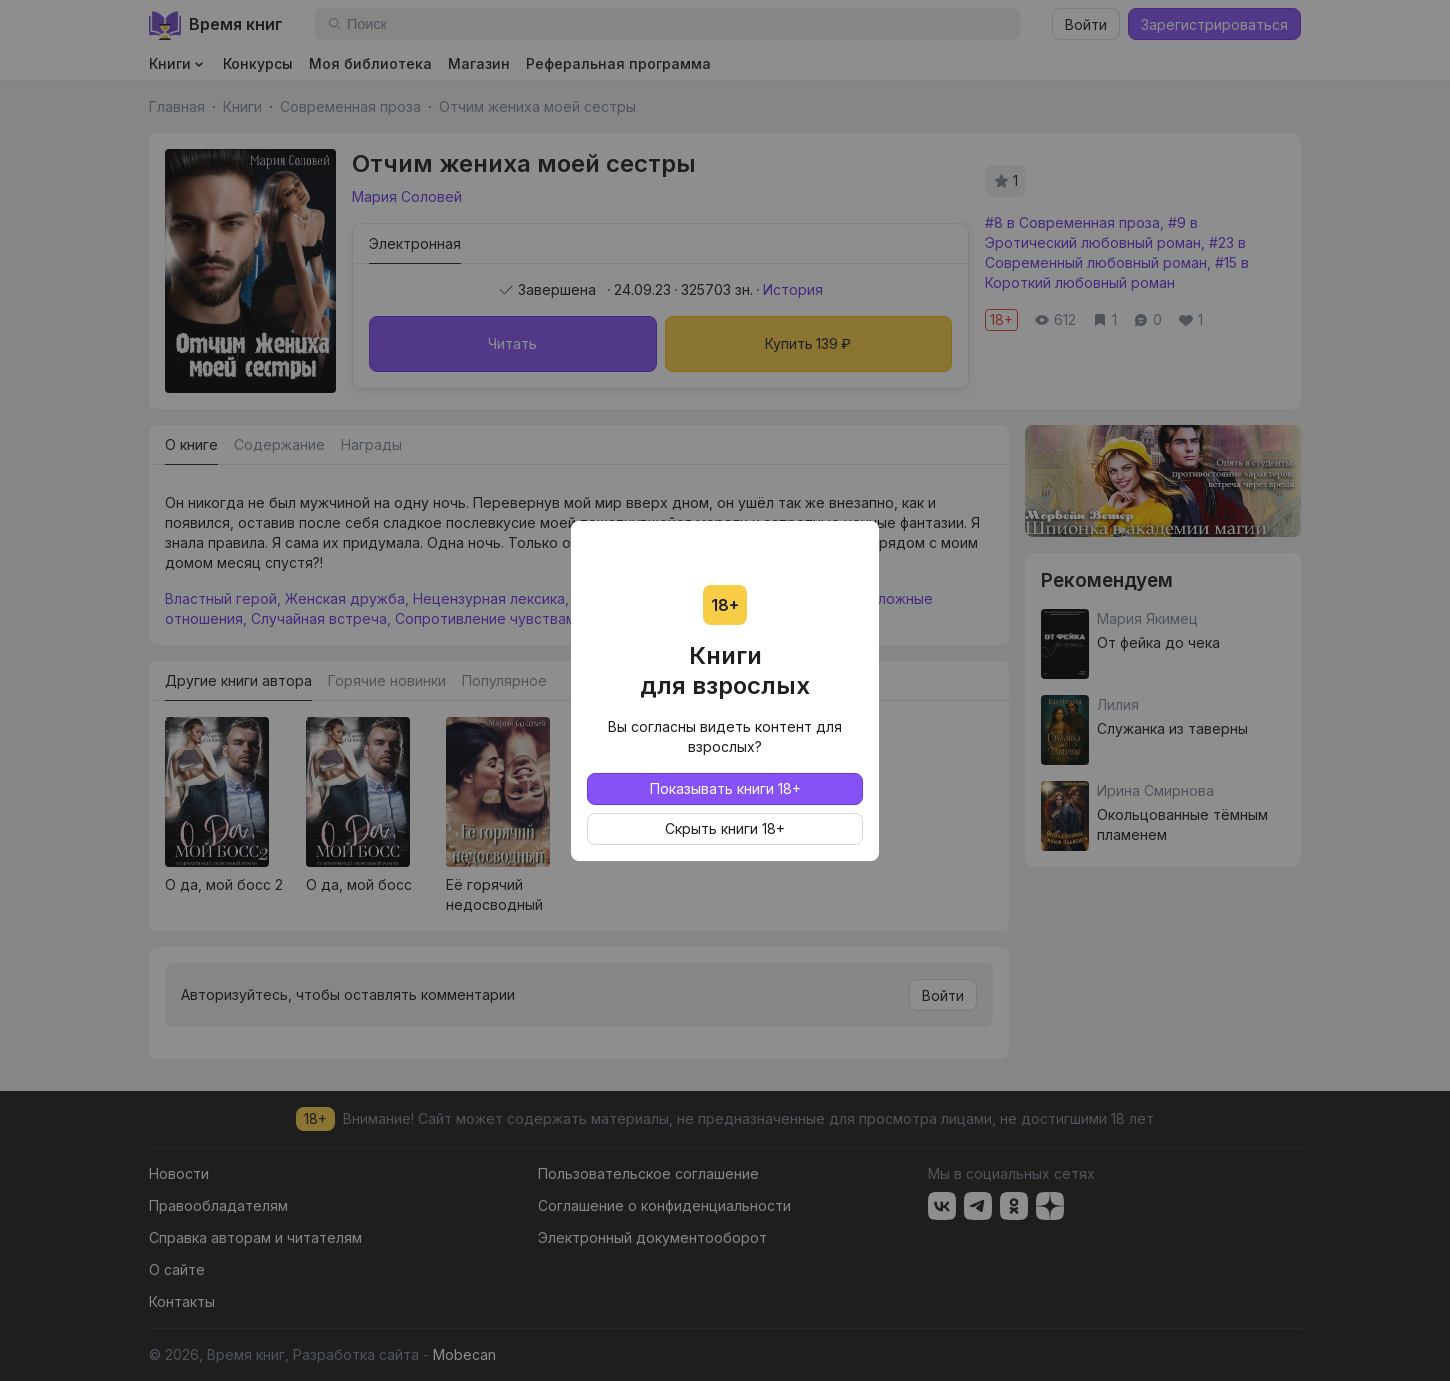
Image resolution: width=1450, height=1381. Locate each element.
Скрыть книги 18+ (725, 828)
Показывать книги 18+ (725, 788)
